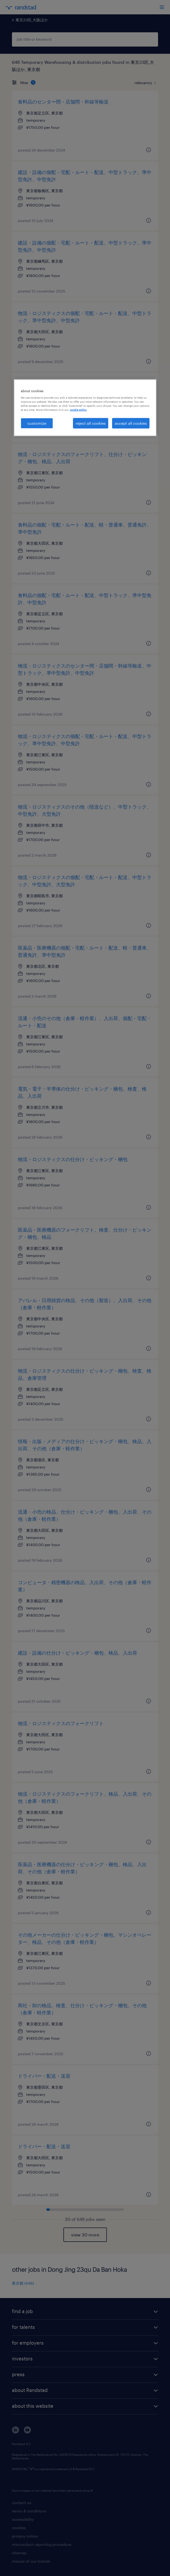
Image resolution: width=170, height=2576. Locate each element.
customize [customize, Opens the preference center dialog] (36, 423)
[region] (85, 407)
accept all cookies (131, 423)
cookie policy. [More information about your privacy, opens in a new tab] (78, 409)
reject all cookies (91, 423)
